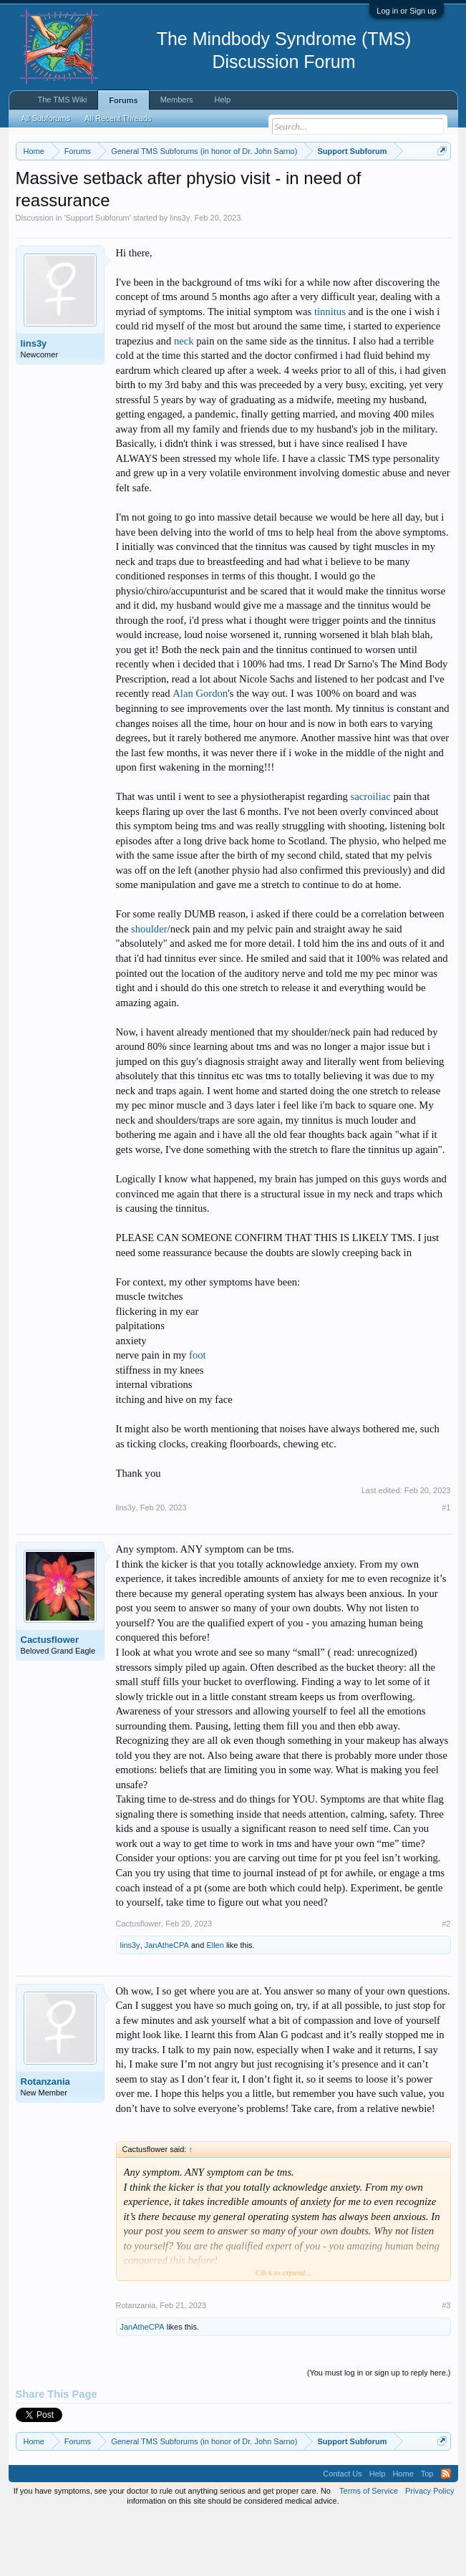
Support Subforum (97, 277)
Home (402, 2533)
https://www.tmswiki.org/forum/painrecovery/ (266, 201)
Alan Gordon (200, 752)
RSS (446, 2533)
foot (197, 1414)
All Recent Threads (117, 118)
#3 (446, 2364)
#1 (446, 1567)
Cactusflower (50, 1699)
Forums (123, 100)
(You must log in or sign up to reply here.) (379, 2431)
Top (427, 2533)
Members (176, 99)
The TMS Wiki (62, 99)
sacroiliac (371, 856)
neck (184, 399)
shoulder (149, 987)
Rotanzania (45, 2140)
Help (223, 99)
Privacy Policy (429, 2550)
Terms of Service (368, 2550)
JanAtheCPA (167, 2003)
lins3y (180, 277)
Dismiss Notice (439, 184)
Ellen (214, 2003)
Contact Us (342, 2533)
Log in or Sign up (406, 10)
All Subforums (45, 118)
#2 (446, 1982)
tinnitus (330, 370)
